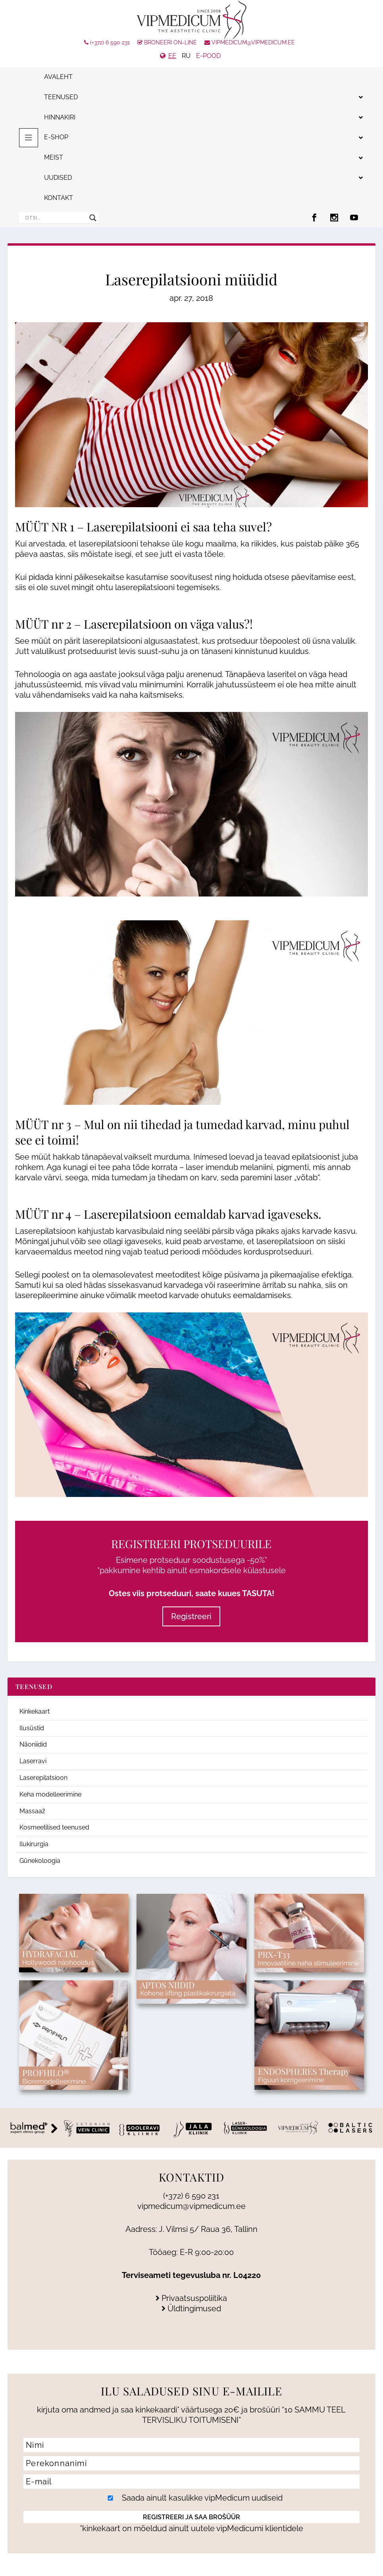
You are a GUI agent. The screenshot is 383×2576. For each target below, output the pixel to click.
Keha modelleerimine (50, 1794)
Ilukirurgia (33, 1844)
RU (186, 56)
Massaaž (32, 1811)
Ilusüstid (31, 1728)
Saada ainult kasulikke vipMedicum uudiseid (192, 2498)
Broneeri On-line (167, 42)
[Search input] (55, 217)
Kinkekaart (34, 1711)
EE (172, 56)
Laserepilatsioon (127, 1214)
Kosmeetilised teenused (54, 1827)
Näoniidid (33, 1744)
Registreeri (191, 1616)
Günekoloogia (39, 1860)
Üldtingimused (191, 2308)
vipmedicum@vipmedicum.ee (249, 42)
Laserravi (32, 1761)
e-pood (208, 56)
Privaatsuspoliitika (191, 2298)
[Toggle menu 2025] (28, 137)
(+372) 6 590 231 (107, 42)
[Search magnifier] (92, 217)
